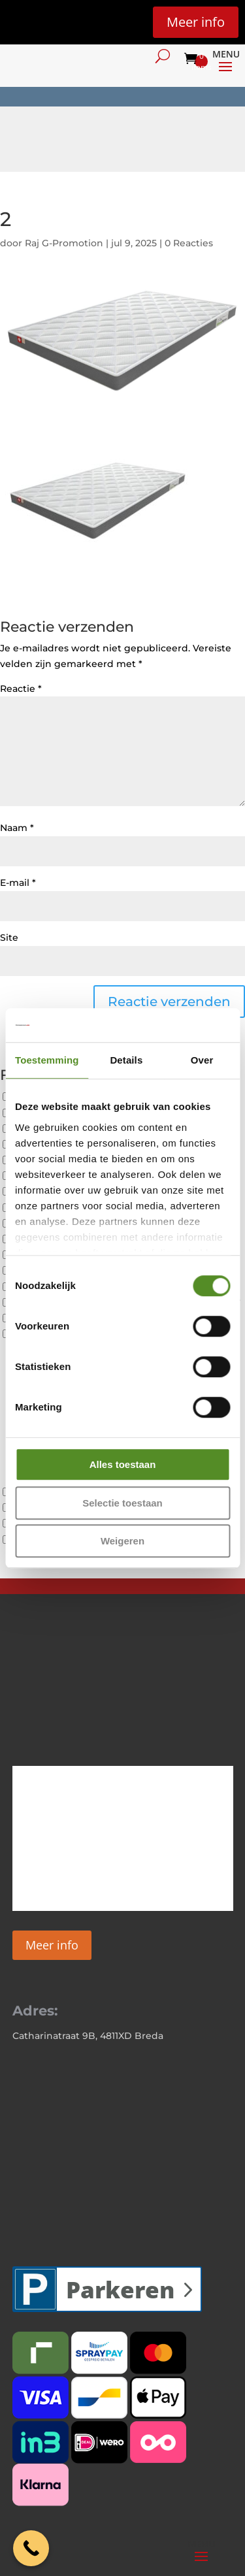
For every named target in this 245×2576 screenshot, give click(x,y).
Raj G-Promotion (64, 243)
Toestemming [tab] (47, 1060)
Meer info (196, 22)
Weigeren (122, 1540)
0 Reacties (189, 243)
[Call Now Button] (31, 2548)
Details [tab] (126, 1060)
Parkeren (120, 2289)
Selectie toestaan (122, 1502)
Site (9, 937)
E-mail (18, 883)
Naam (17, 828)
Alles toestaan (123, 1464)
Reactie (21, 688)
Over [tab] (202, 1060)
